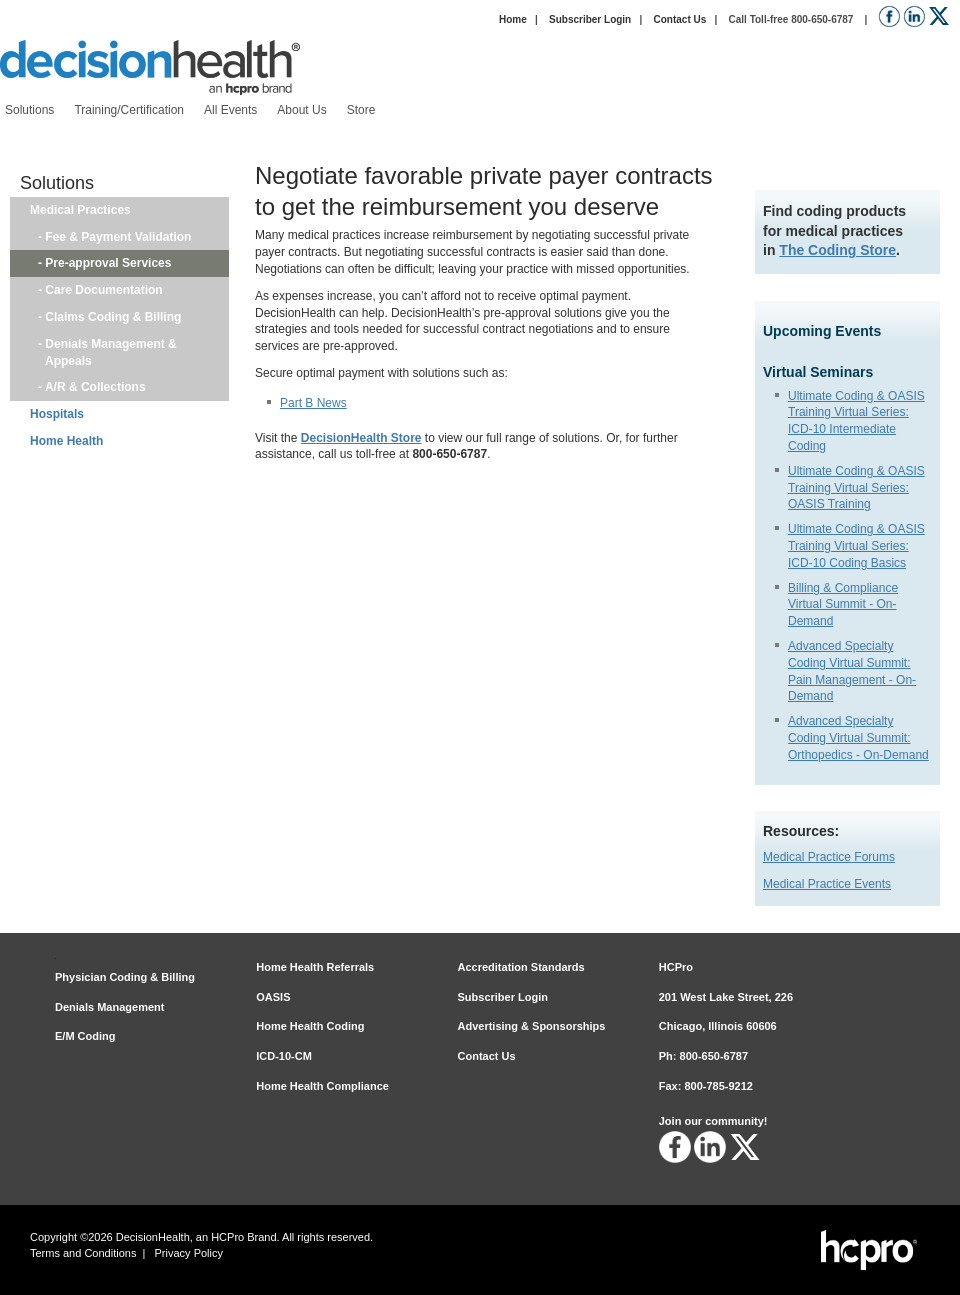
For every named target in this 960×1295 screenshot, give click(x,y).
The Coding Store (837, 250)
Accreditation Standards (521, 967)
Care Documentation (104, 290)
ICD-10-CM (284, 1056)
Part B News (313, 403)
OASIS (273, 997)
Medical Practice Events (827, 884)
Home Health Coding (310, 1026)
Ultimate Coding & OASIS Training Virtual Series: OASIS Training (856, 488)
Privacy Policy (189, 1253)
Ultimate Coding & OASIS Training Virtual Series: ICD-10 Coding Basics (856, 546)
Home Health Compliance (322, 1086)
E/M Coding (85, 1036)
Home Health (66, 441)
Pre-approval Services (108, 263)
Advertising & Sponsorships (532, 1026)
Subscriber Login (590, 19)
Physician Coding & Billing (125, 977)
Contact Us (679, 19)
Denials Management (109, 1007)
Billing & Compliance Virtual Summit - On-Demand (843, 605)
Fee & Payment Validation (118, 237)
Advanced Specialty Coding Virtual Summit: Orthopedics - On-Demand (858, 738)
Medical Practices (80, 210)
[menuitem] (29, 110)
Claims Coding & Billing (113, 317)
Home (513, 19)
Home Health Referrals (315, 967)
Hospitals (57, 414)
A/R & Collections (95, 387)
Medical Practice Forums (829, 857)
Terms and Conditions (83, 1253)
